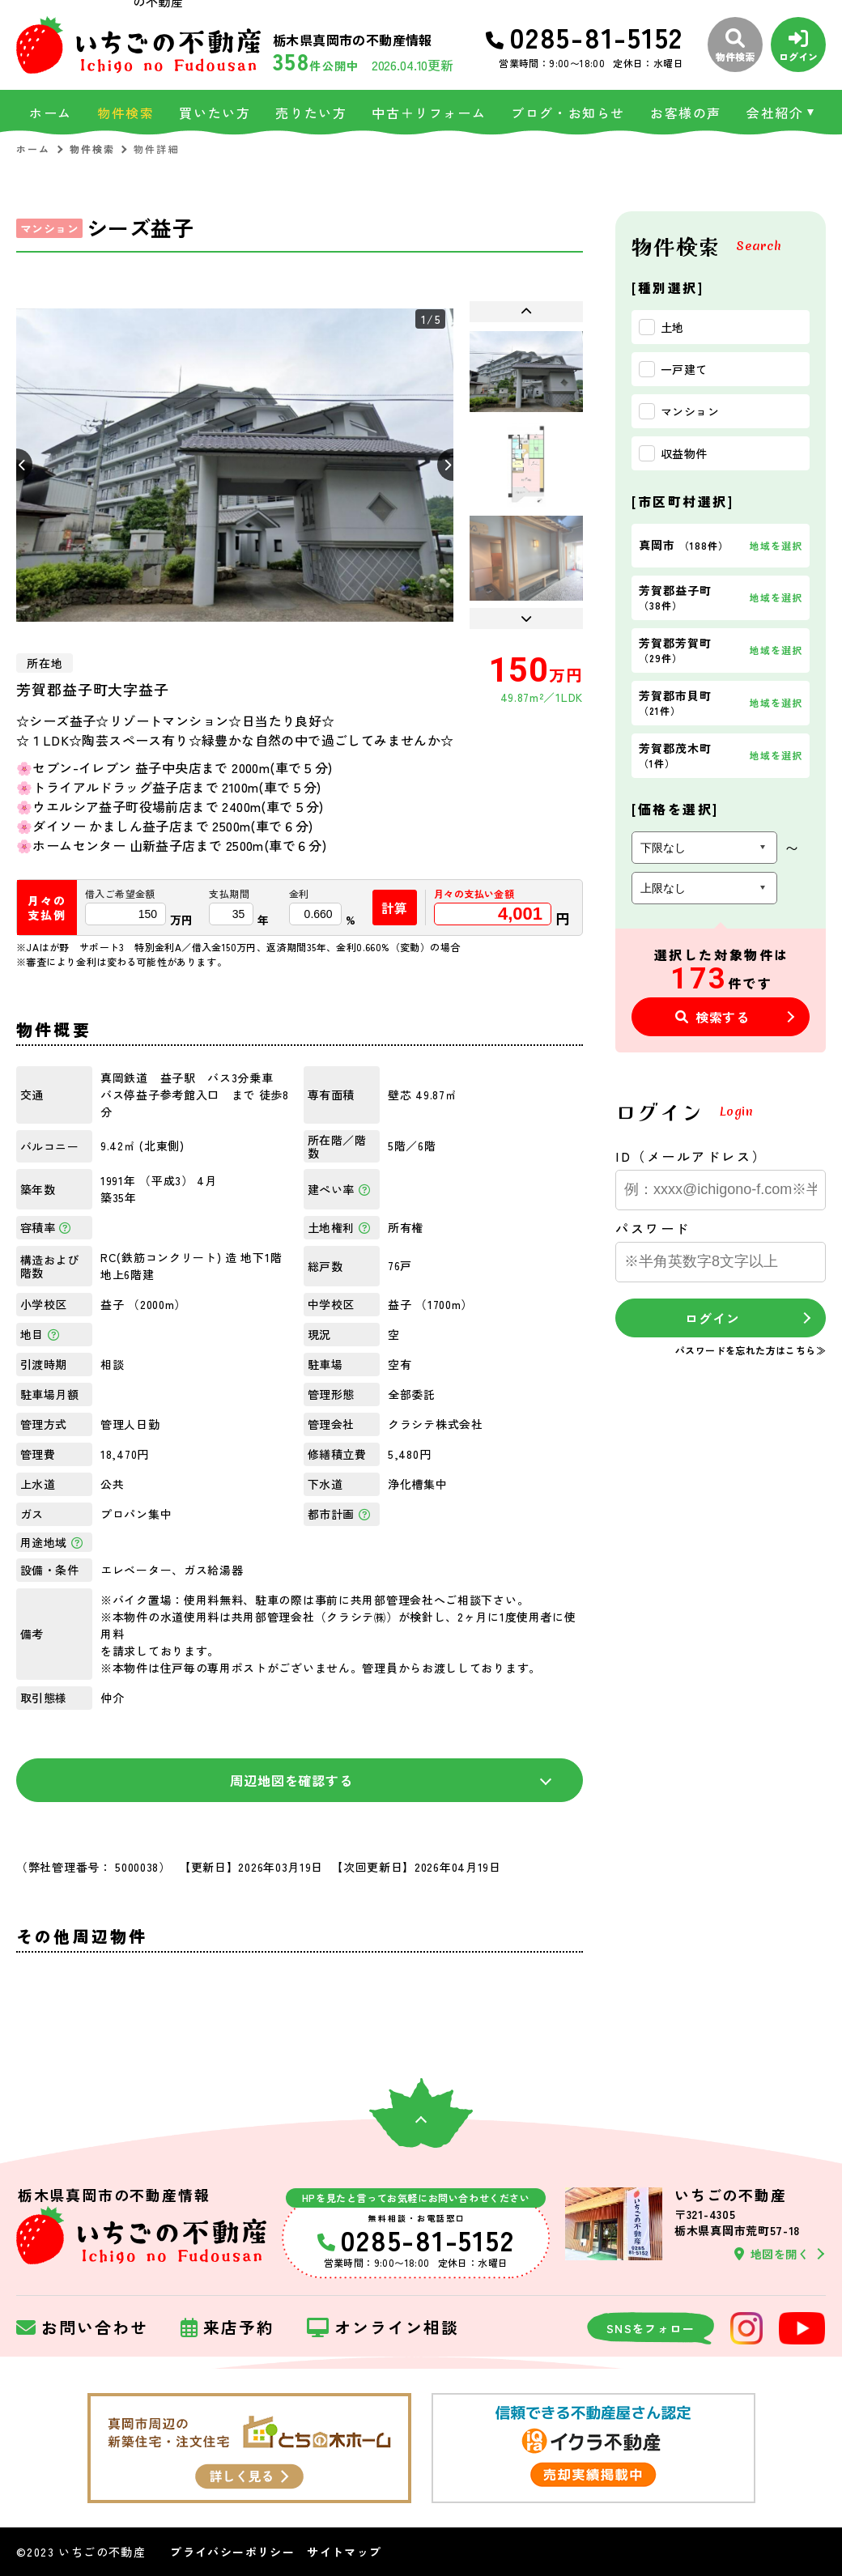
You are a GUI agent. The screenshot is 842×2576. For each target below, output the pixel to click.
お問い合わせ (82, 2328)
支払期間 (229, 894)
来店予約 (227, 2328)
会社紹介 (774, 112)
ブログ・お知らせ (568, 112)
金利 (299, 894)
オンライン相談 (383, 2328)
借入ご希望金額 (120, 894)
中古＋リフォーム (429, 112)
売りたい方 (311, 112)
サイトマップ (344, 2551)
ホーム (50, 112)
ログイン (712, 1318)
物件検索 (125, 112)
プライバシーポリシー (232, 2551)
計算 (395, 907)
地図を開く (771, 2254)
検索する (712, 1017)
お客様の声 (685, 112)
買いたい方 (214, 112)
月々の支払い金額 (474, 894)
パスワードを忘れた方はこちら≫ (750, 1350)
